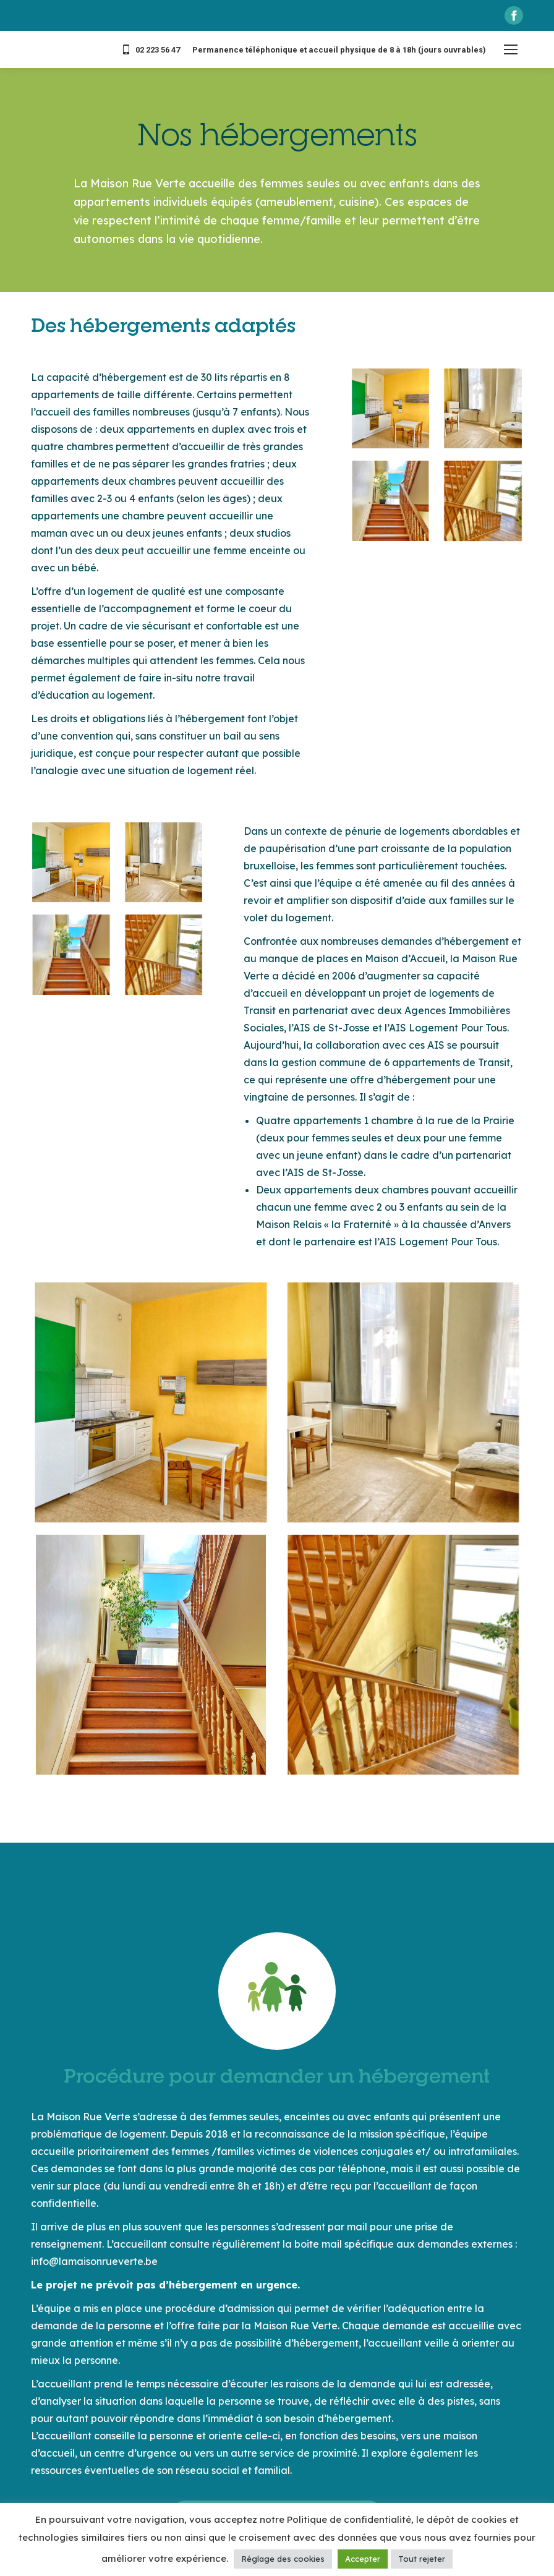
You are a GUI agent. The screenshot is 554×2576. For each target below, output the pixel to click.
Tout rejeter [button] (421, 2559)
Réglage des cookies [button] (283, 2559)
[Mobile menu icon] (510, 49)
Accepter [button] (362, 2559)
